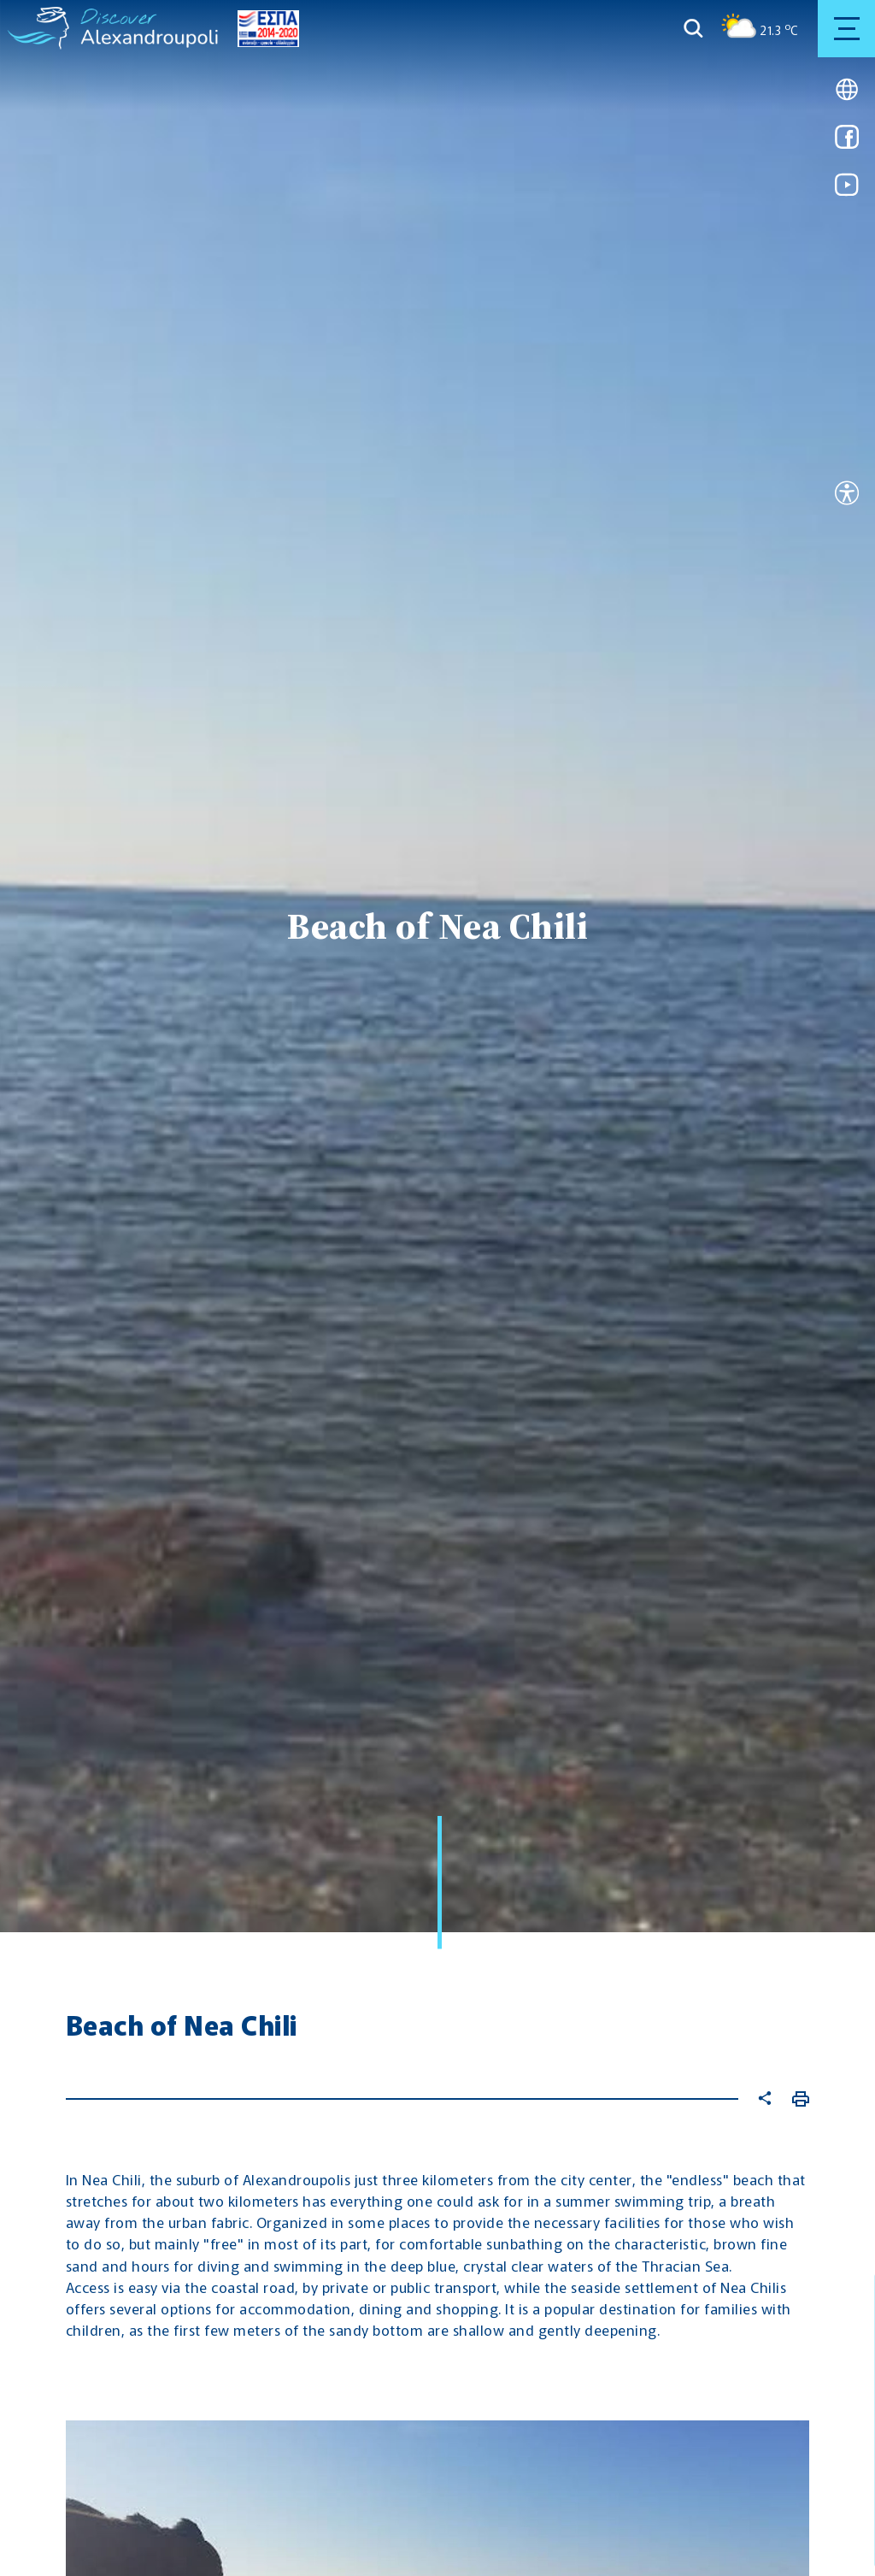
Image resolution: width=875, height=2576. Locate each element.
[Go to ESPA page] (264, 28)
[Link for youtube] (847, 190)
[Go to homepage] (39, 28)
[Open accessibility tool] (847, 495)
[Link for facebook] (847, 142)
